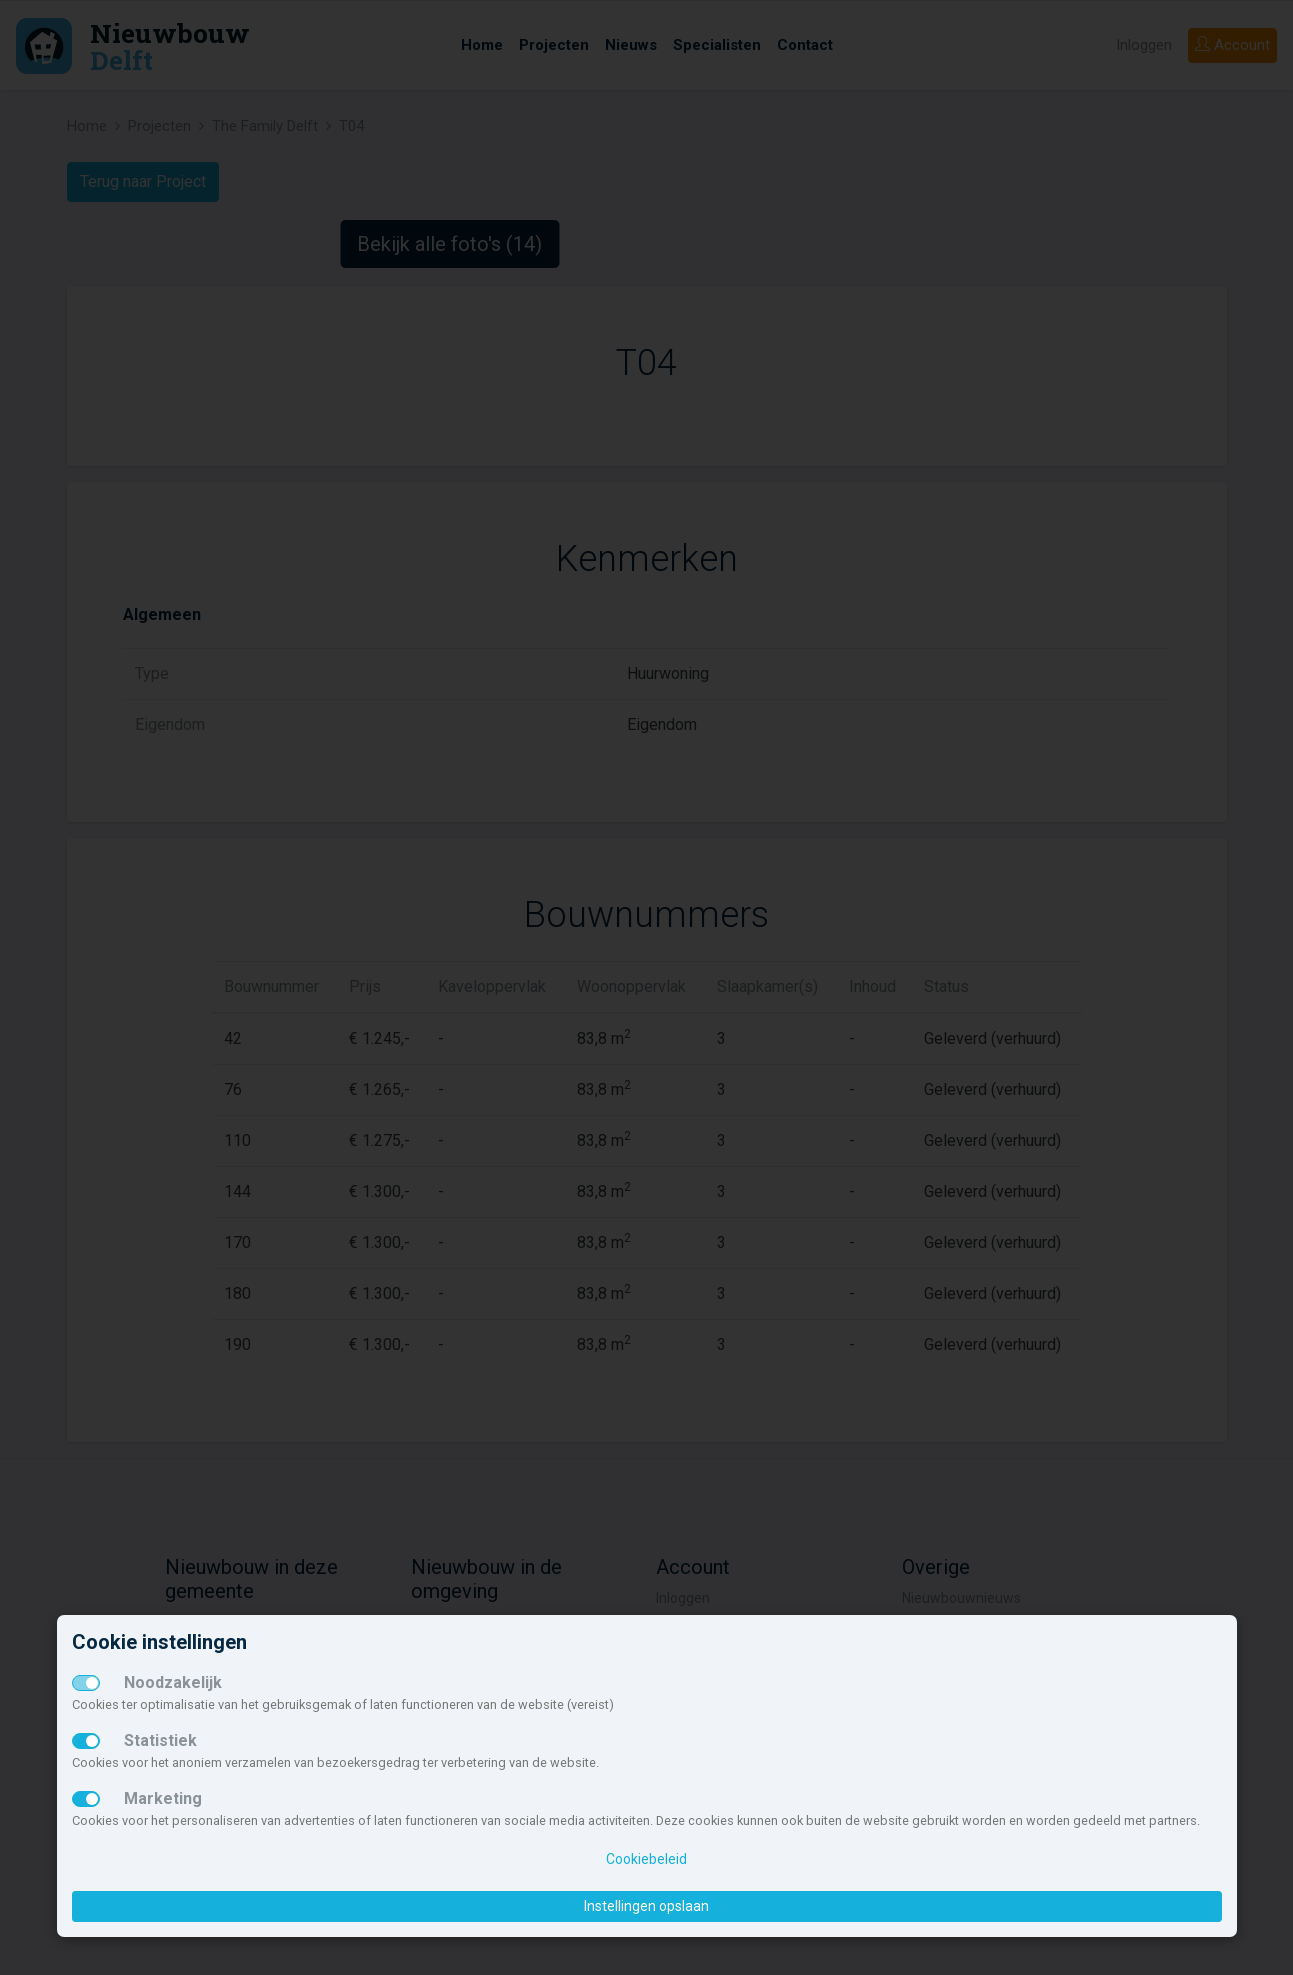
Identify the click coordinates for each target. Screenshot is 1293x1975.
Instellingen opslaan (646, 1906)
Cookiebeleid (646, 1859)
